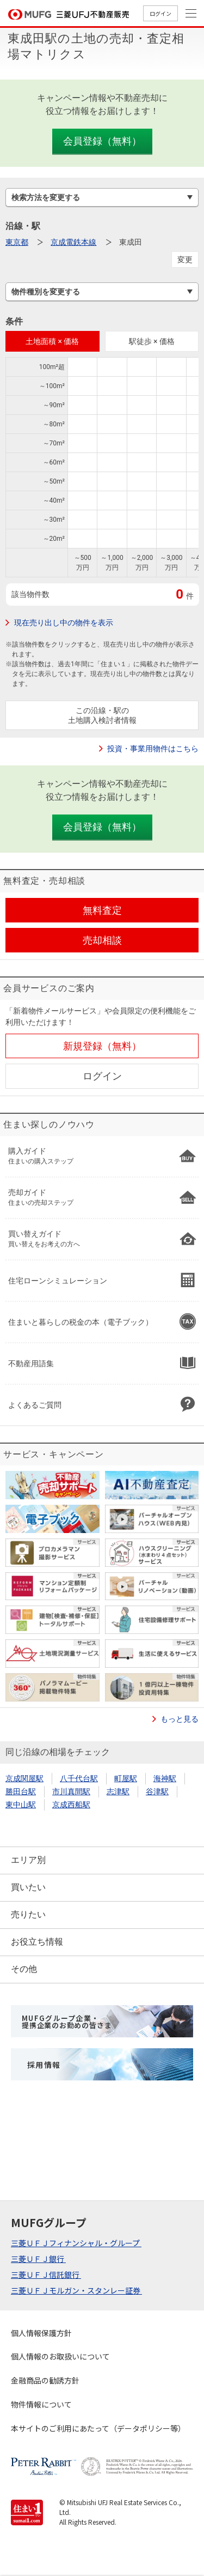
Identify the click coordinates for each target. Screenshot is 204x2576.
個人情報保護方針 (41, 2332)
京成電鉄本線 (73, 242)
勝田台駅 (20, 1791)
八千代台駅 (79, 1778)
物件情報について (41, 2404)
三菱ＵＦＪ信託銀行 (46, 2274)
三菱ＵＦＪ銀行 (38, 2259)
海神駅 (164, 1778)
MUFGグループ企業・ (67, 2021)
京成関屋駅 (24, 1778)
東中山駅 (20, 1804)
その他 (24, 1969)
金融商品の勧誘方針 (45, 2380)
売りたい (28, 1914)
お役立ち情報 (37, 1941)
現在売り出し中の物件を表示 (63, 622)
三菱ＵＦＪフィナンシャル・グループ (76, 2243)
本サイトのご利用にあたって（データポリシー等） (98, 2428)
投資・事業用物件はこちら (153, 748)
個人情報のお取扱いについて (60, 2356)
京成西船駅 (71, 1804)
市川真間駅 (71, 1791)
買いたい (28, 1887)
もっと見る (179, 1719)
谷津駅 (157, 1791)
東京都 (16, 242)
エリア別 (28, 1860)
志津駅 (118, 1791)
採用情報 (44, 2064)
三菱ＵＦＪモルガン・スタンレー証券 (76, 2290)
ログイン (160, 13)
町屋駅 (125, 1778)
